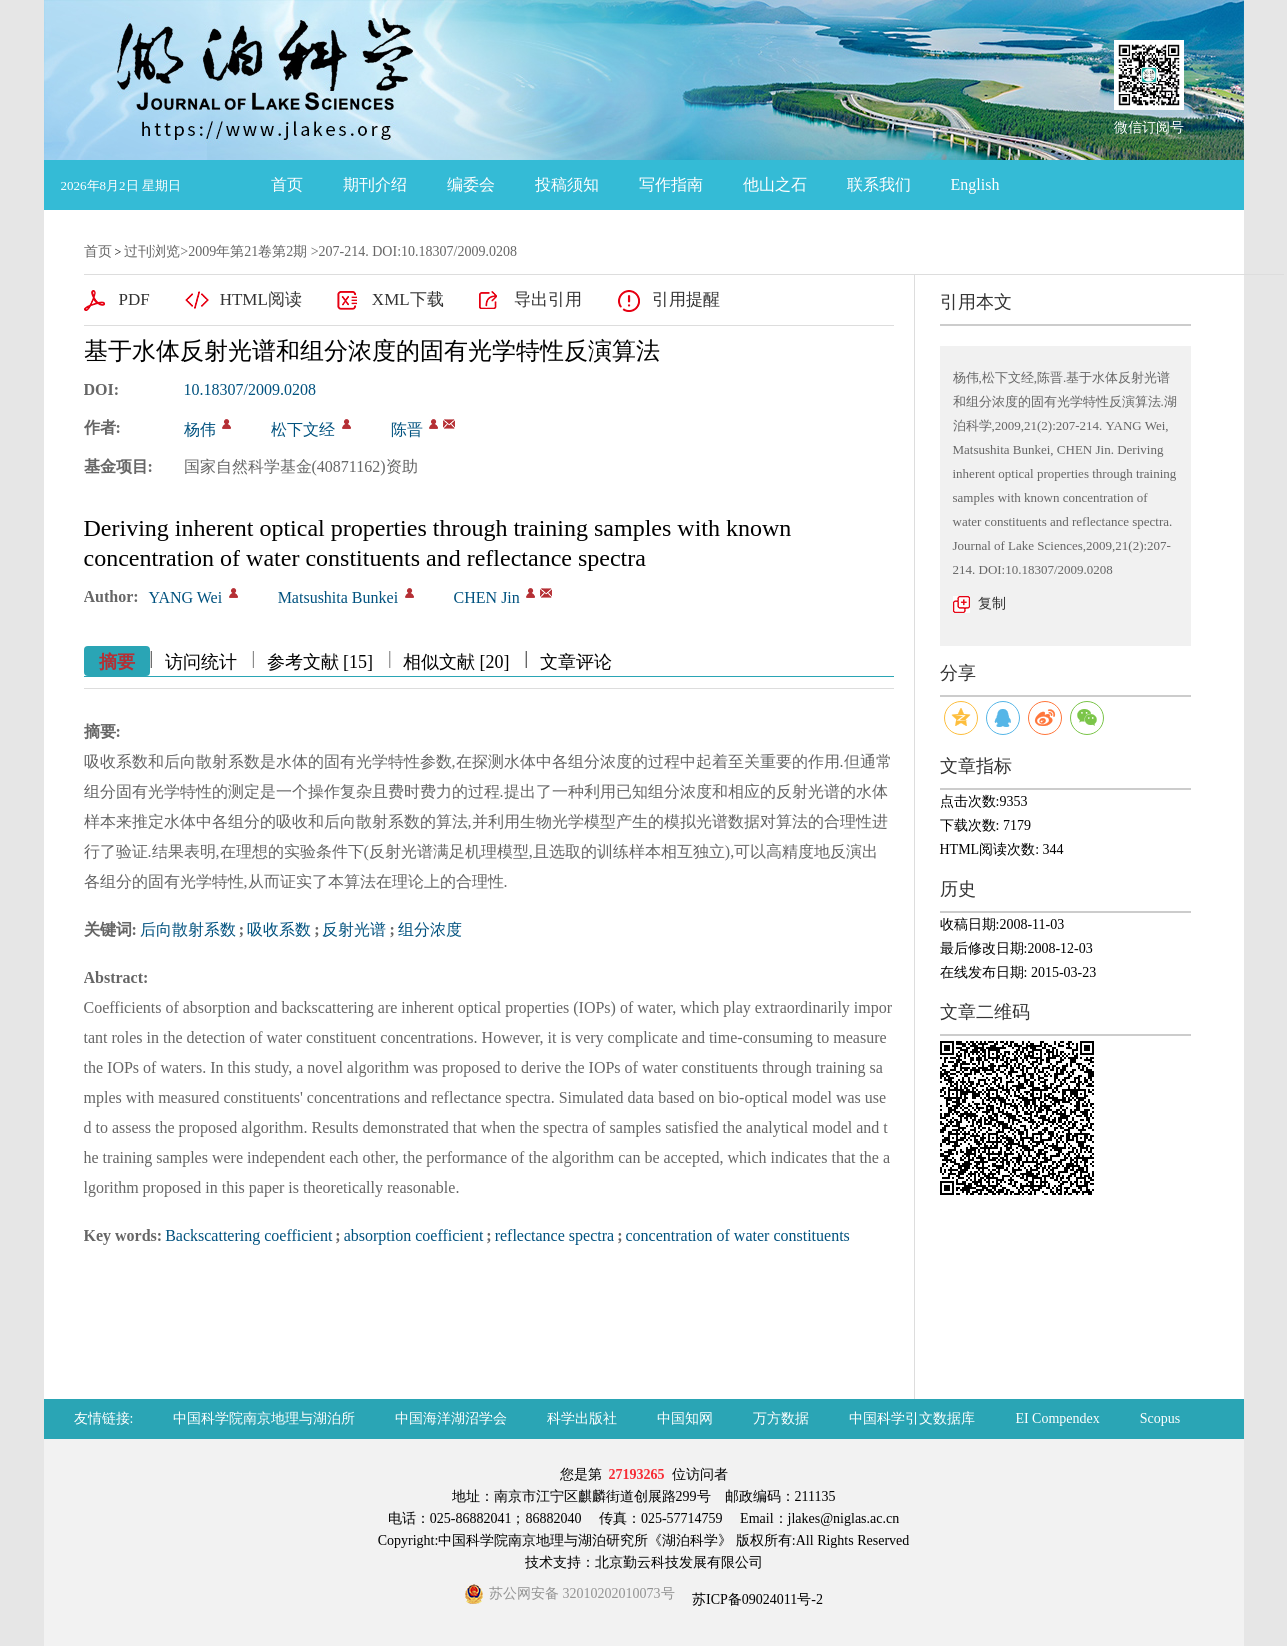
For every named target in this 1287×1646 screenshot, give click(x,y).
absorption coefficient (414, 1235)
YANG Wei (186, 597)
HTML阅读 (261, 299)
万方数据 (781, 1418)
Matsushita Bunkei (338, 597)
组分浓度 (430, 929)
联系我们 (879, 184)
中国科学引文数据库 (912, 1418)
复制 (992, 603)
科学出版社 (582, 1418)
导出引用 (548, 299)
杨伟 (200, 429)
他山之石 (775, 184)
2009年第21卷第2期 (247, 251)
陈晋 (407, 429)
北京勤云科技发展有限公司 (679, 1562)
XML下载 (408, 299)
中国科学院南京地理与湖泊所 (264, 1418)
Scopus (1160, 1418)
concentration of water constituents (737, 1235)
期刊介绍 (375, 184)
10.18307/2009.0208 (250, 389)
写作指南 (671, 184)
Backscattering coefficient (248, 1235)
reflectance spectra (554, 1235)
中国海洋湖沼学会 (451, 1418)
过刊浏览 (152, 251)
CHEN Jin (487, 597)
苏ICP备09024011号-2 (756, 1599)
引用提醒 (686, 299)
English (975, 184)
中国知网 (685, 1418)
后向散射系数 (188, 929)
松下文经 (303, 429)
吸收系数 (279, 929)
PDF (134, 299)
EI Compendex (1057, 1418)
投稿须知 (567, 184)
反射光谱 (354, 929)
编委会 (471, 184)
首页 (287, 184)
